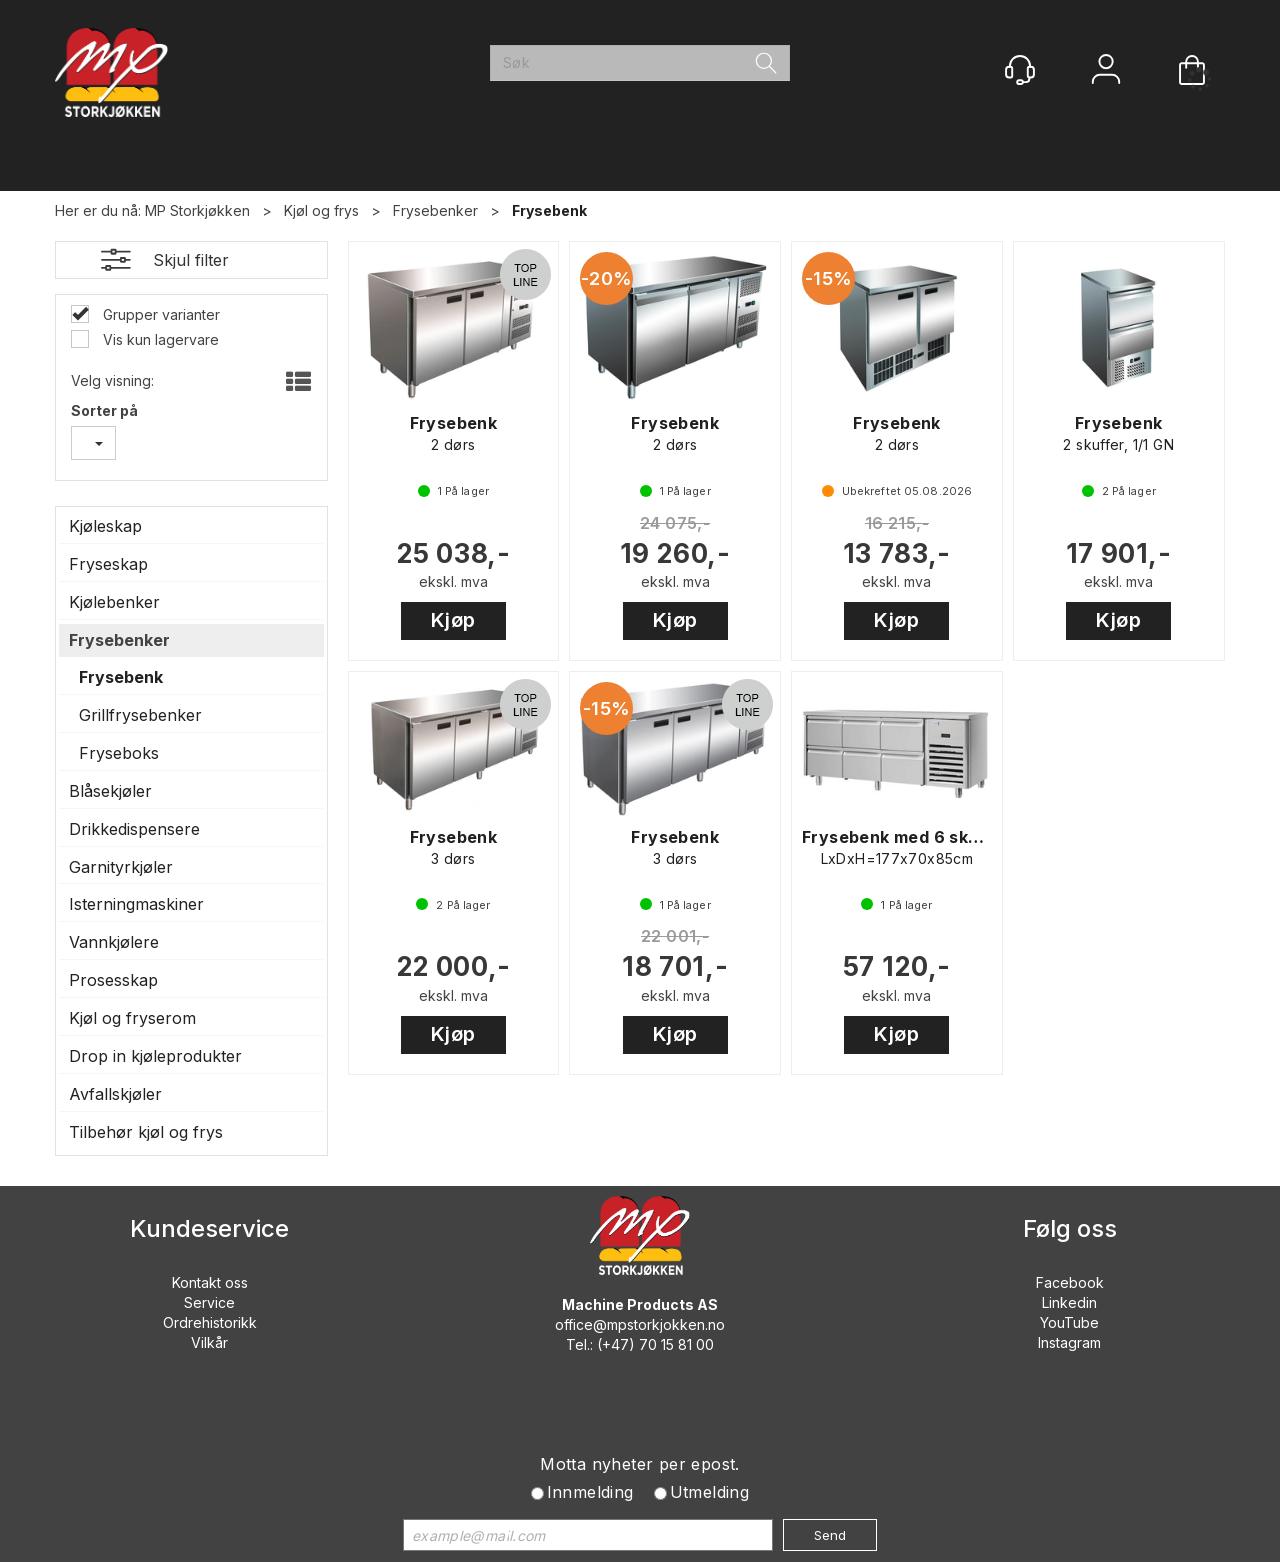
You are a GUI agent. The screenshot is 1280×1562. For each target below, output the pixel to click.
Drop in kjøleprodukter (155, 1056)
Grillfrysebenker (140, 715)
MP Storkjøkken (197, 210)
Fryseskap (108, 564)
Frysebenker (435, 210)
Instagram (1069, 1342)
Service (209, 1302)
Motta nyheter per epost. (640, 1464)
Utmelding (710, 1492)
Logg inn (1106, 71)
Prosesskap (113, 980)
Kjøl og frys (321, 210)
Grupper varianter (159, 314)
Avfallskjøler (115, 1094)
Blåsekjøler (110, 791)
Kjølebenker (114, 602)
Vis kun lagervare (159, 339)
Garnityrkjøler (121, 867)
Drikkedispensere (134, 829)
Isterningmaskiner (136, 904)
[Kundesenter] (1020, 70)
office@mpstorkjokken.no (640, 1324)
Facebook (1070, 1282)
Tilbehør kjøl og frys (146, 1132)
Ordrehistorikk (210, 1322)
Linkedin (1069, 1302)
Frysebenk (549, 210)
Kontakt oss (210, 1282)
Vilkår (209, 1342)
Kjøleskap (105, 526)
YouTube (1069, 1322)
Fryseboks (119, 753)
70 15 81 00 (676, 1344)
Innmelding (590, 1492)
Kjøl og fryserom (132, 1018)
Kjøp (453, 620)
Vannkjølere (114, 942)
